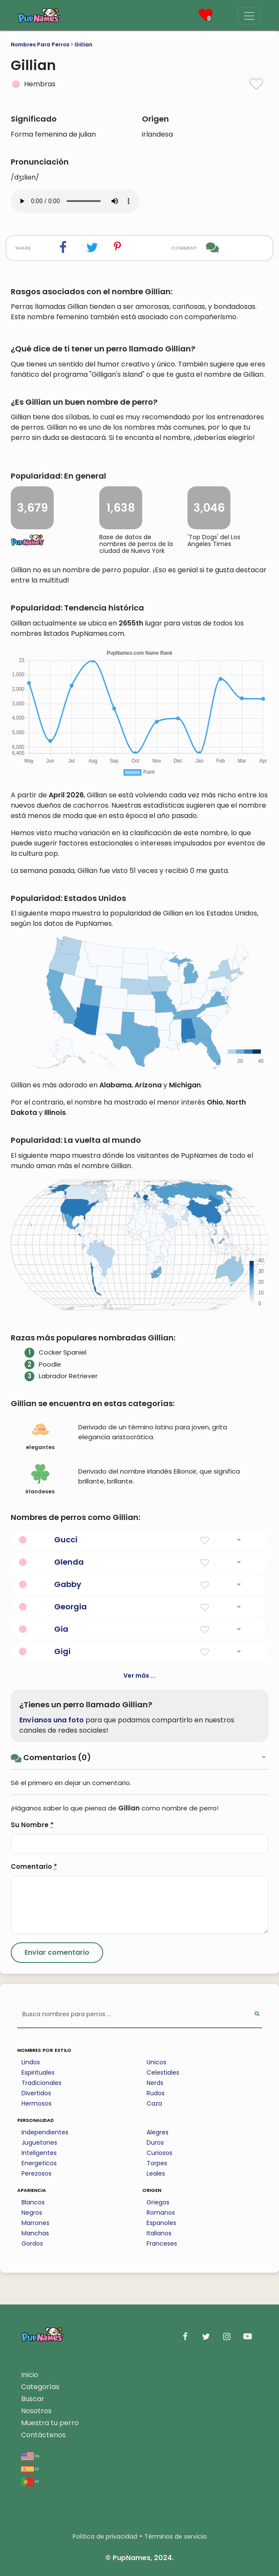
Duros (155, 2142)
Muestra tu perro (50, 2423)
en (30, 2455)
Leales (156, 2173)
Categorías (40, 2387)
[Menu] (249, 15)
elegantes (40, 1435)
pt (30, 2481)
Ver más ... (139, 1675)
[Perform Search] (257, 2014)
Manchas (35, 2233)
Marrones (35, 2223)
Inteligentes (39, 2153)
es (30, 2468)
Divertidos (36, 2093)
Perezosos (36, 2173)
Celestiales (163, 2072)
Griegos (158, 2202)
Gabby (67, 1584)
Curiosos (159, 2153)
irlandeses (40, 1479)
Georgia (70, 1606)
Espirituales (38, 2072)
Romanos (161, 2212)
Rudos (156, 2093)
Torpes (157, 2163)
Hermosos (36, 2103)
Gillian (83, 44)
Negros (31, 2212)
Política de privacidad (105, 2536)
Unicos (156, 2062)
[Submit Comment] (57, 1952)
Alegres (158, 2132)
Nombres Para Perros (40, 44)
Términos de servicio (175, 2536)
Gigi (62, 1651)
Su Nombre (32, 1824)
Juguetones (39, 2142)
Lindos (30, 2062)
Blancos (33, 2202)
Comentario (34, 1866)
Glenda (69, 1562)
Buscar (32, 2399)
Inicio (29, 2375)
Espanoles (161, 2223)
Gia (61, 1629)
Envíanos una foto (51, 1720)
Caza (154, 2103)
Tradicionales (41, 2083)
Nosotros (36, 2411)
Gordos (32, 2243)
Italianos (159, 2233)
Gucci (65, 1539)
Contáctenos (43, 2435)
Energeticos (39, 2163)
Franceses (162, 2243)
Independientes (44, 2132)
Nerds (155, 2083)
